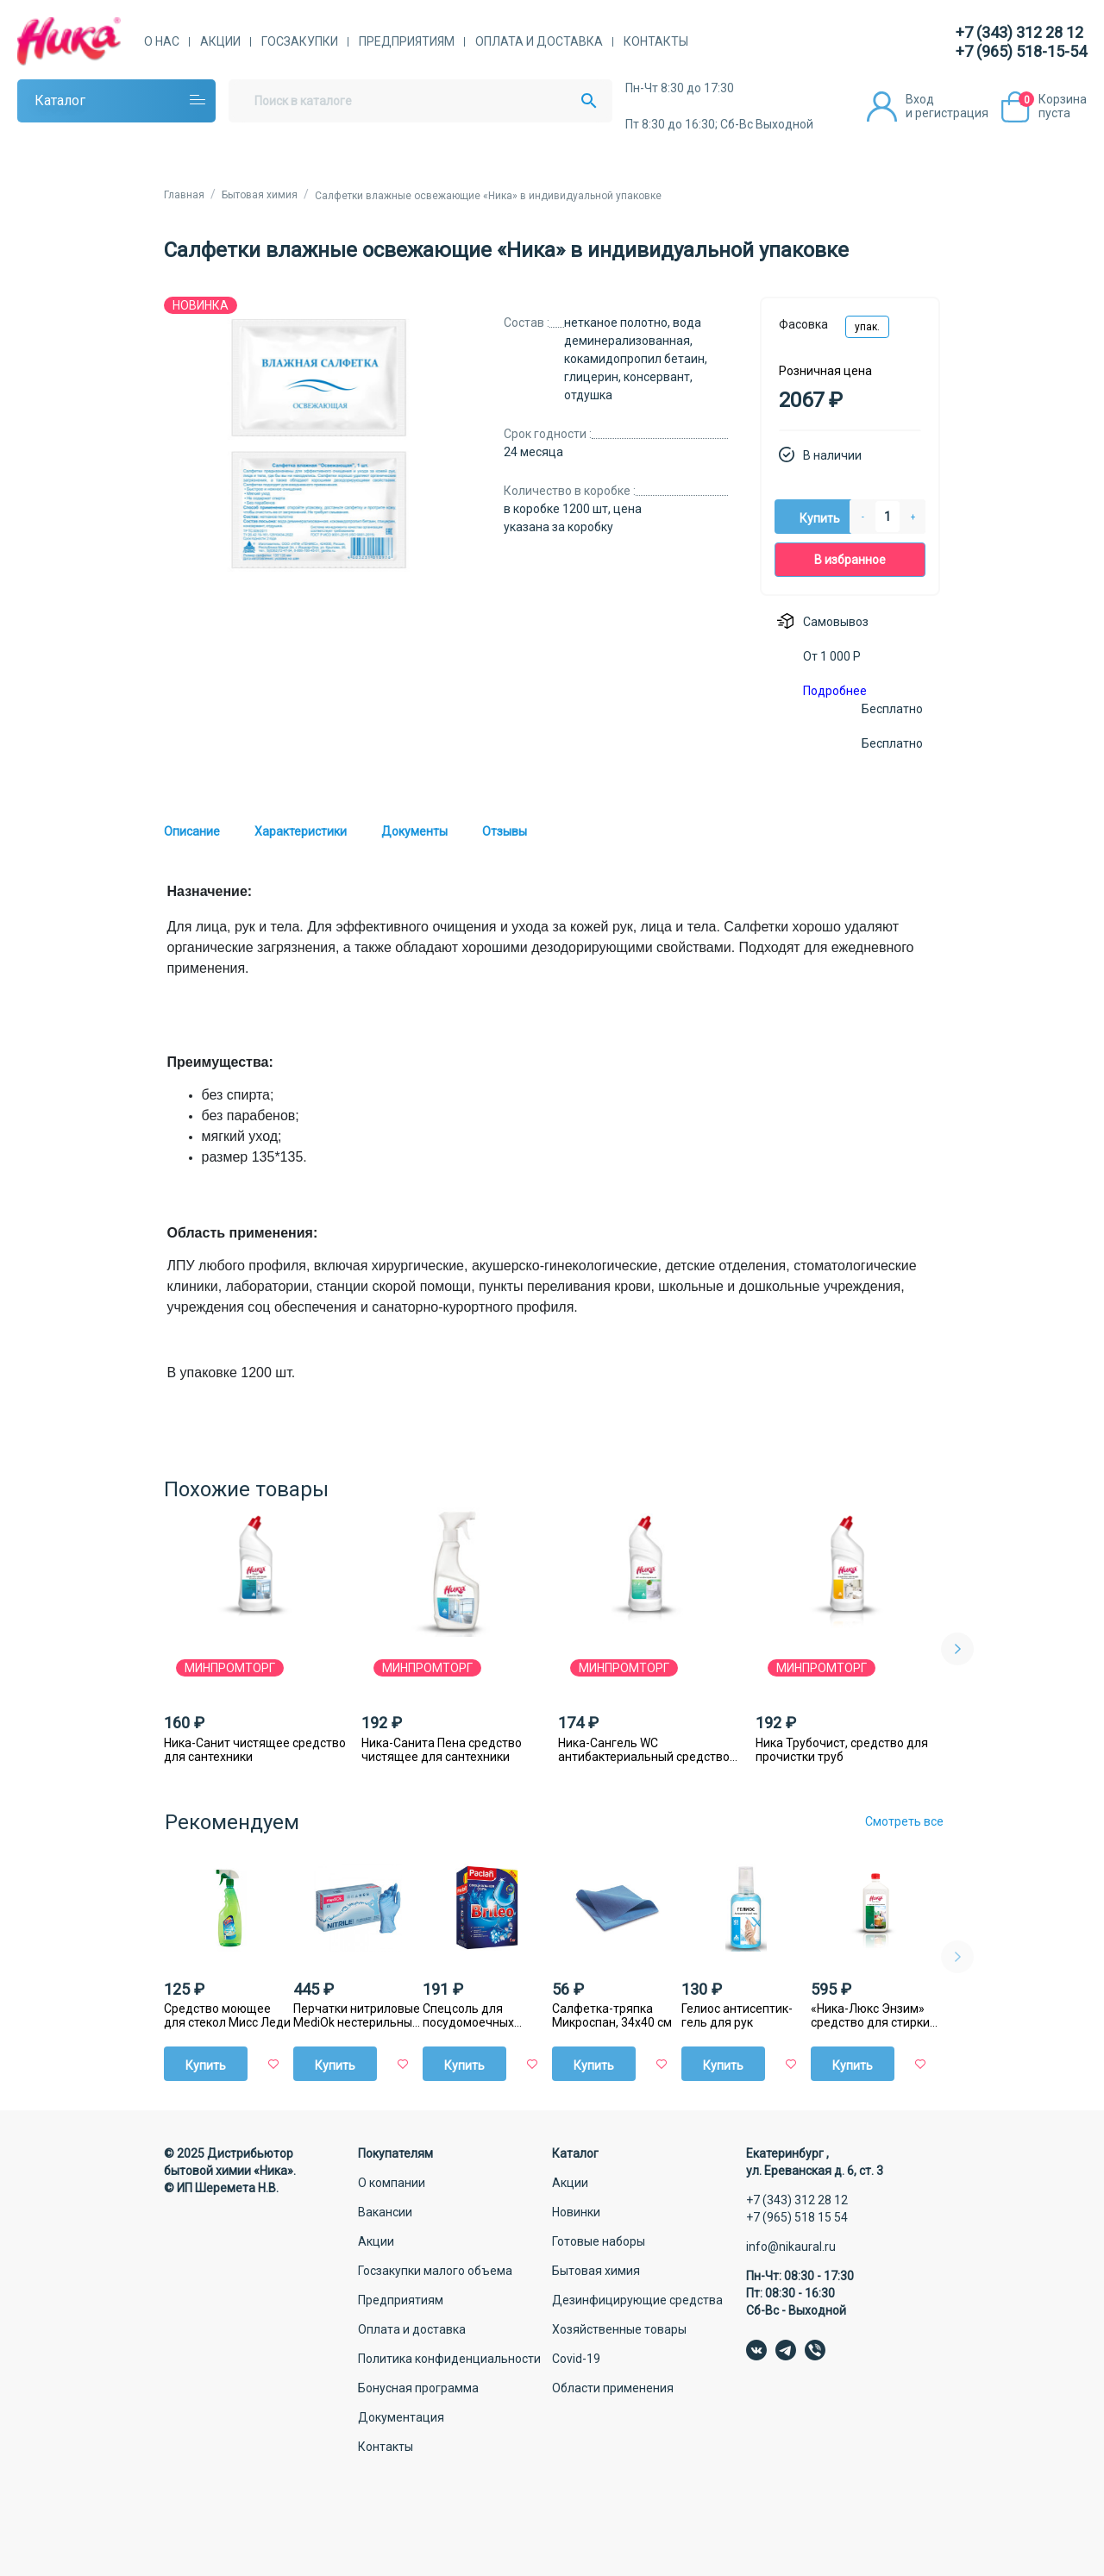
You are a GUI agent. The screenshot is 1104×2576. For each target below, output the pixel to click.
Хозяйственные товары (619, 2329)
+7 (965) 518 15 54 (797, 2217)
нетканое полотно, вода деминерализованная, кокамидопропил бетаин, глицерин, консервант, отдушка (635, 359)
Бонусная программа (418, 2388)
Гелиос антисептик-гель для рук (737, 2015)
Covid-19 (576, 2359)
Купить (820, 518)
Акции (220, 41)
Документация (401, 2417)
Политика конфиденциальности (449, 2359)
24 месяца (533, 452)
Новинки (576, 2212)
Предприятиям (407, 41)
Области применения (613, 2388)
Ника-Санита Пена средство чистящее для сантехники (441, 1750)
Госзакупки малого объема (435, 2271)
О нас (161, 41)
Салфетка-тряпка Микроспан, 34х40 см (612, 2015)
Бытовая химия (596, 2271)
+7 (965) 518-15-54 (1021, 51)
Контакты (656, 41)
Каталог (59, 100)
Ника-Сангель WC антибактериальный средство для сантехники (644, 1750)
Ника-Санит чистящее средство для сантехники (255, 1750)
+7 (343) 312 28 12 (1019, 32)
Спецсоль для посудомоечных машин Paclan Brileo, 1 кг (485, 2015)
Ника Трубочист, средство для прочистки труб (842, 1750)
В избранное (850, 560)
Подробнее (835, 691)
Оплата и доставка (539, 41)
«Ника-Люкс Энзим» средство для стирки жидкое (870, 2015)
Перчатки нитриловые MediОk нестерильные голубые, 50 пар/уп (356, 2015)
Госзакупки (299, 41)
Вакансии (385, 2212)
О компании (391, 2183)
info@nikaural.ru (791, 2246)
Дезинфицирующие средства (637, 2300)
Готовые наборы (598, 2241)
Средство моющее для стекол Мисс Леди (227, 2015)
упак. (867, 327)
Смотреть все (904, 1821)
